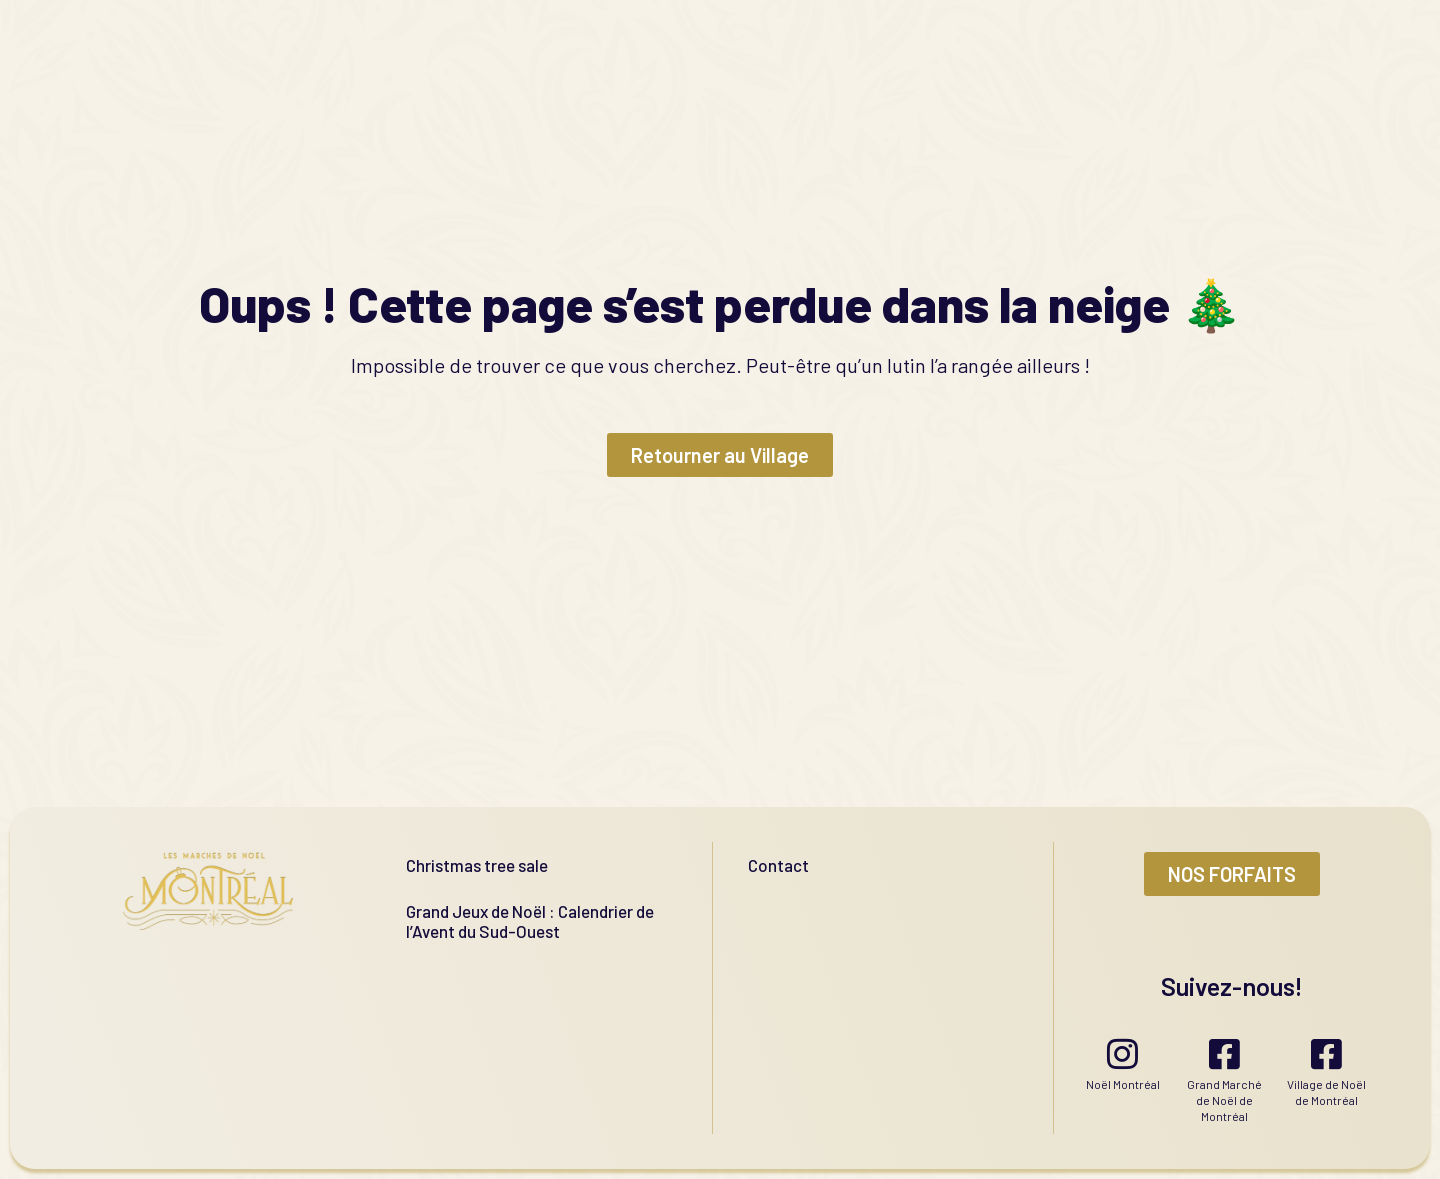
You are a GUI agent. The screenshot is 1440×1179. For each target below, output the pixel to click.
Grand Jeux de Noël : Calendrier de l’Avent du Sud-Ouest (530, 921)
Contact (778, 865)
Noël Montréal (1123, 1084)
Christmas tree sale (477, 865)
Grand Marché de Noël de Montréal (1224, 1100)
